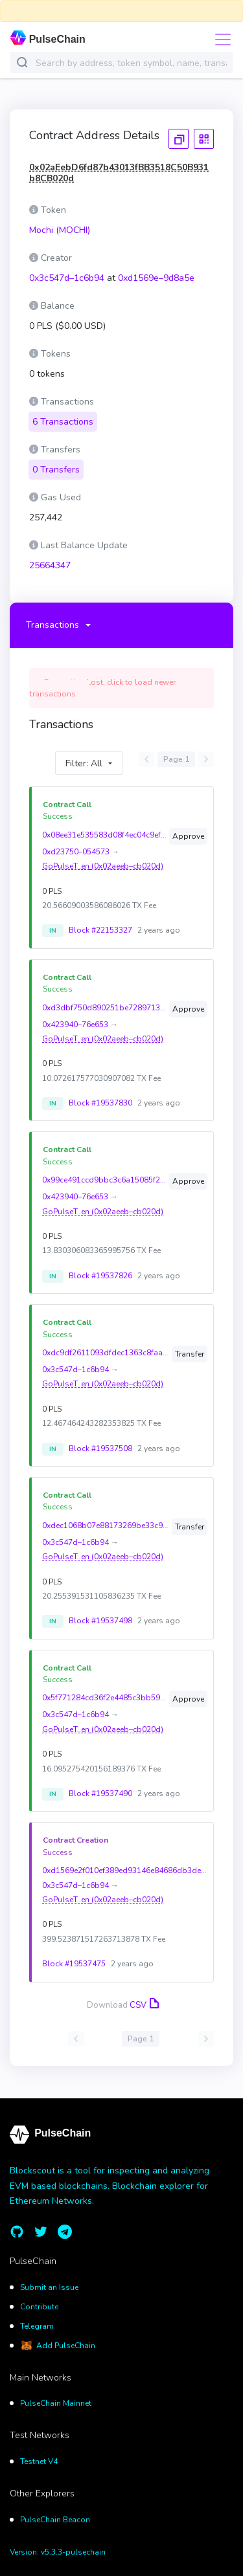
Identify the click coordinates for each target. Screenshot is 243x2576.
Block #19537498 (100, 1613)
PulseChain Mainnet (55, 2395)
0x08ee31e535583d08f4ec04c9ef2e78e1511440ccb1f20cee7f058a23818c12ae (104, 827)
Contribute (39, 2299)
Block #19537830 (100, 1095)
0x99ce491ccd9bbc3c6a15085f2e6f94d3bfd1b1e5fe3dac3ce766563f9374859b (104, 1172)
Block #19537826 (100, 1268)
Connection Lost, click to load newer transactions (103, 680)
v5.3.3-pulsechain (73, 2543)
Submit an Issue (49, 2279)
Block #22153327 (100, 922)
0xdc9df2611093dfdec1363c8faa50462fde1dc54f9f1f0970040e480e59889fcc (105, 1345)
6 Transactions (62, 414)
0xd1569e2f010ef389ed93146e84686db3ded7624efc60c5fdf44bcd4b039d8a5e (124, 1863)
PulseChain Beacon (55, 2511)
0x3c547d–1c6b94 (66, 278)
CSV (143, 1997)
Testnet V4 (39, 2453)
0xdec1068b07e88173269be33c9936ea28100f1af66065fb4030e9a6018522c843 (105, 1518)
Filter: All (83, 755)
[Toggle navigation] (219, 39)
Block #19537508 (100, 1440)
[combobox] (131, 63)
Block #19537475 (74, 1956)
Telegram (37, 2318)
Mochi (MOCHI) (59, 230)
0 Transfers (56, 462)
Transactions (52, 617)
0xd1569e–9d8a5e (156, 278)
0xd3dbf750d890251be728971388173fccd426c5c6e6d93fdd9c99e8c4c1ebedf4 (104, 999)
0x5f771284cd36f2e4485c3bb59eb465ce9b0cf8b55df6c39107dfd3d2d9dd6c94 (104, 1690)
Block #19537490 (100, 1786)
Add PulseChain (65, 2338)
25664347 (50, 557)
